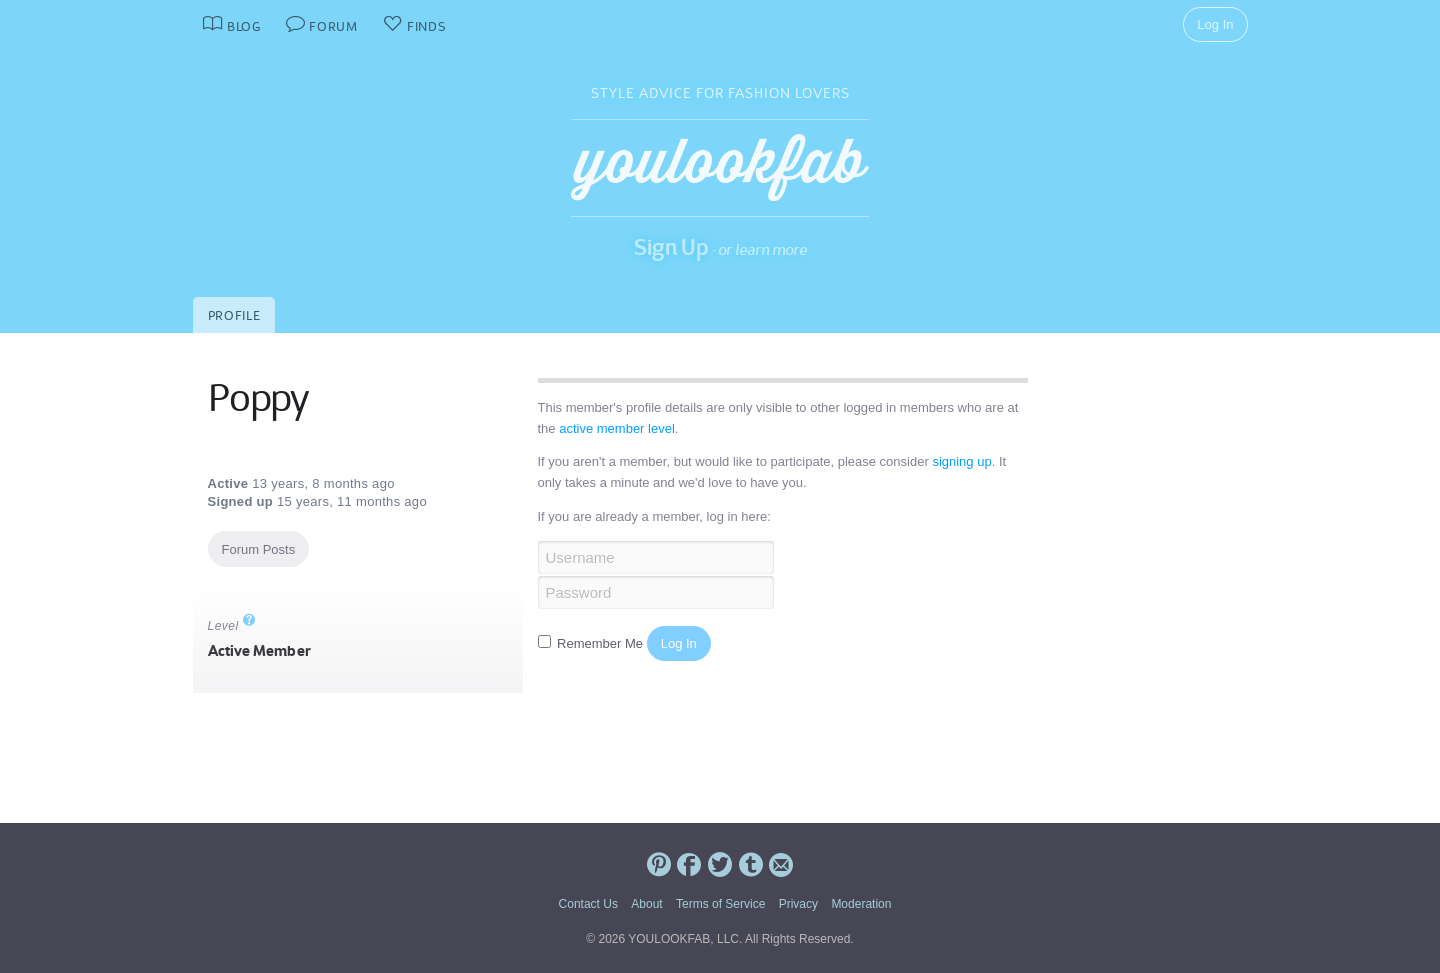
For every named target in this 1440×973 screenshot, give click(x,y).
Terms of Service (720, 904)
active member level (617, 428)
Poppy (258, 398)
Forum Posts (259, 549)
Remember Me (592, 643)
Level (232, 626)
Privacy (798, 904)
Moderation (861, 904)
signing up (961, 461)
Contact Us (588, 904)
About (646, 904)
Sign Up (671, 247)
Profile (234, 315)
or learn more (762, 249)
